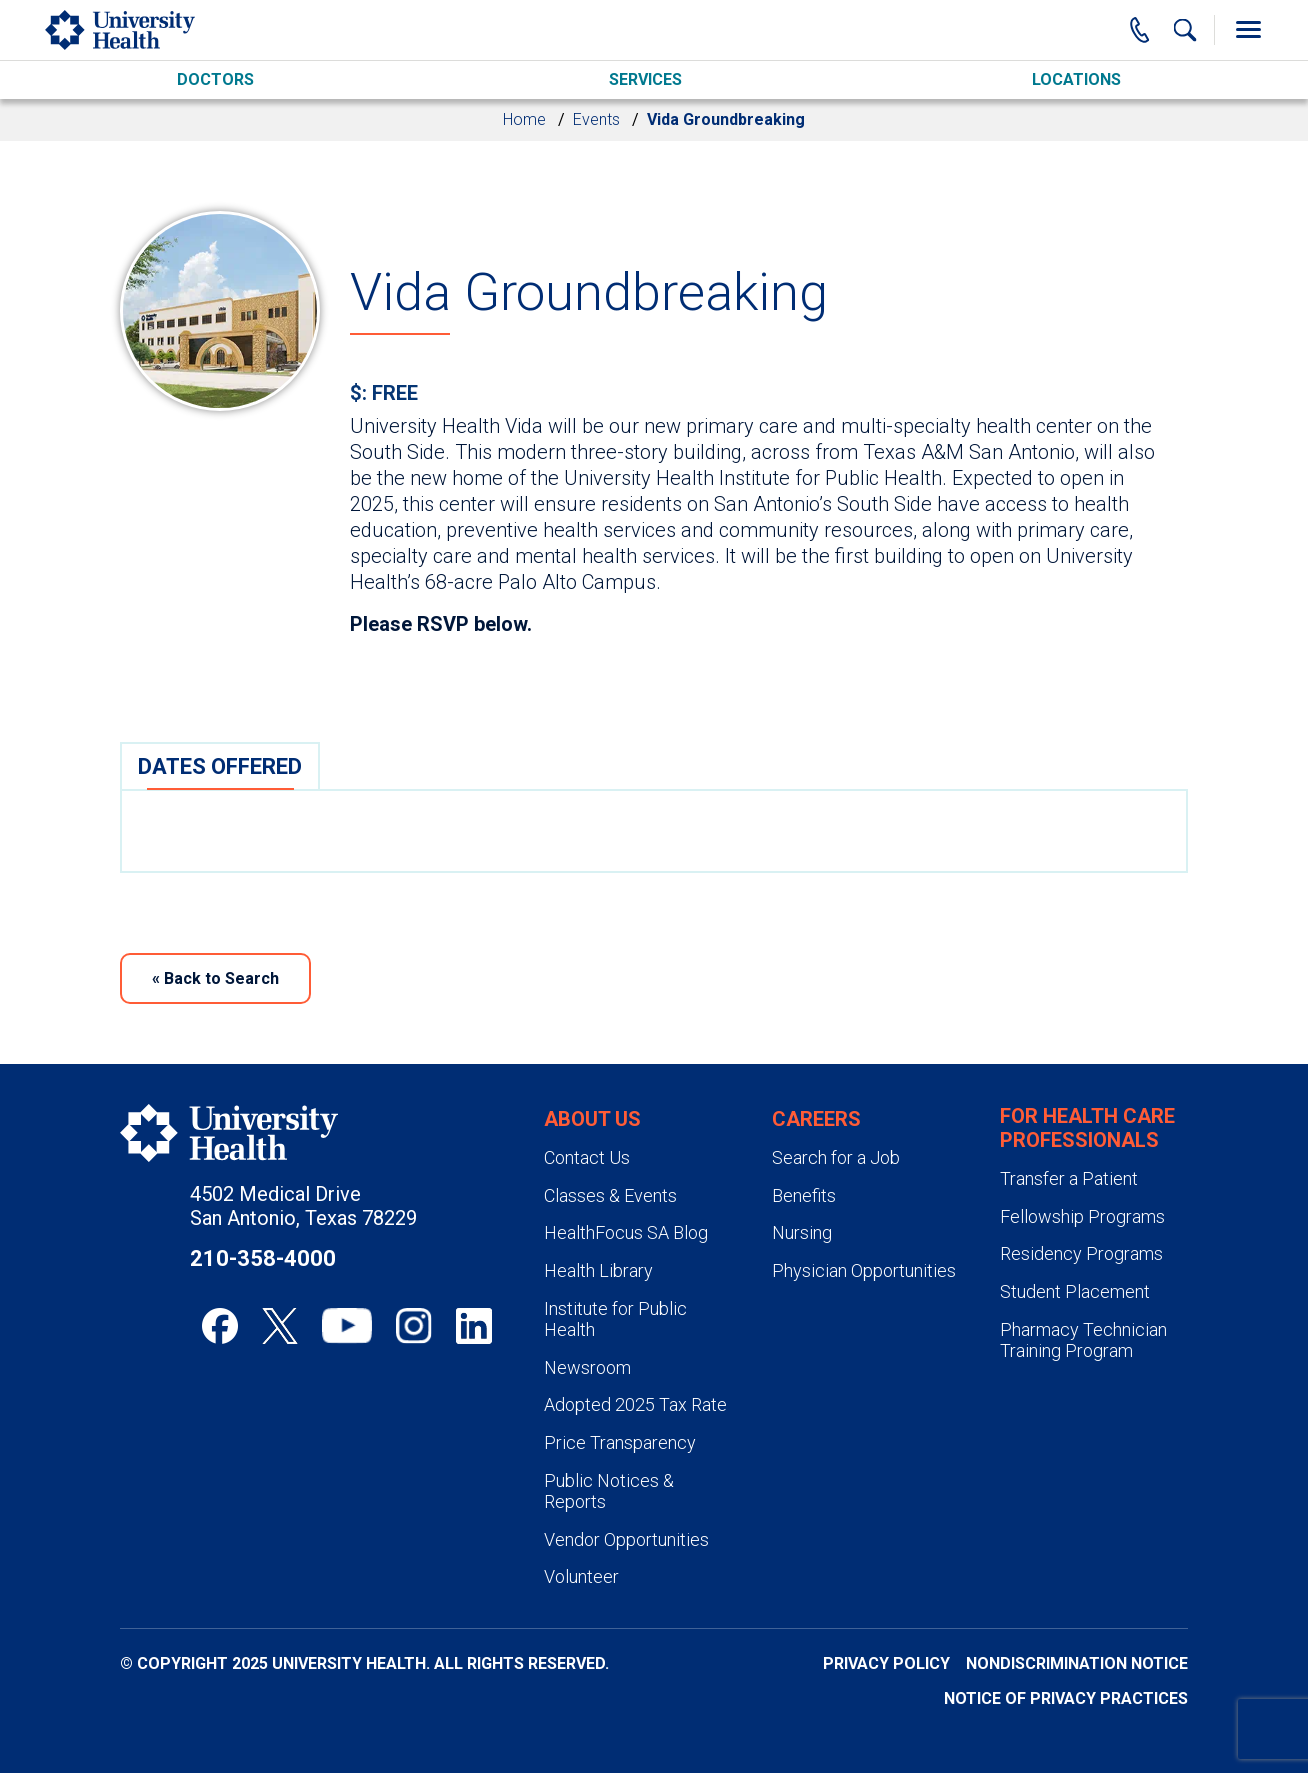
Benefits (804, 1195)
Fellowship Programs (1082, 1216)
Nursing (802, 1232)
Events (596, 119)
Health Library (598, 1270)
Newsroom (587, 1367)
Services (645, 79)
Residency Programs (1081, 1253)
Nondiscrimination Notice (1077, 1663)
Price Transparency (620, 1442)
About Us (592, 1119)
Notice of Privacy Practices (1066, 1698)
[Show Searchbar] (1185, 30)
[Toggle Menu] (1248, 30)
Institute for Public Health (615, 1319)
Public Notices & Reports (609, 1491)
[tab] (220, 765)
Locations (1076, 79)
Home (524, 119)
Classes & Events (610, 1195)
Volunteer (581, 1576)
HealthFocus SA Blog (626, 1232)
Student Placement (1075, 1291)
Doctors (215, 79)
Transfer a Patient (1069, 1178)
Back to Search (215, 978)
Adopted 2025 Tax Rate (635, 1404)
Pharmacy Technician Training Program (1083, 1340)
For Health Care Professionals (1087, 1128)
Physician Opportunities (864, 1270)
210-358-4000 (263, 1258)
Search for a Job (836, 1157)
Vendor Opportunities (626, 1539)
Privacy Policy (886, 1663)
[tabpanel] (654, 831)
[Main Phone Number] (1140, 30)
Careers (816, 1119)
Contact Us (587, 1157)
